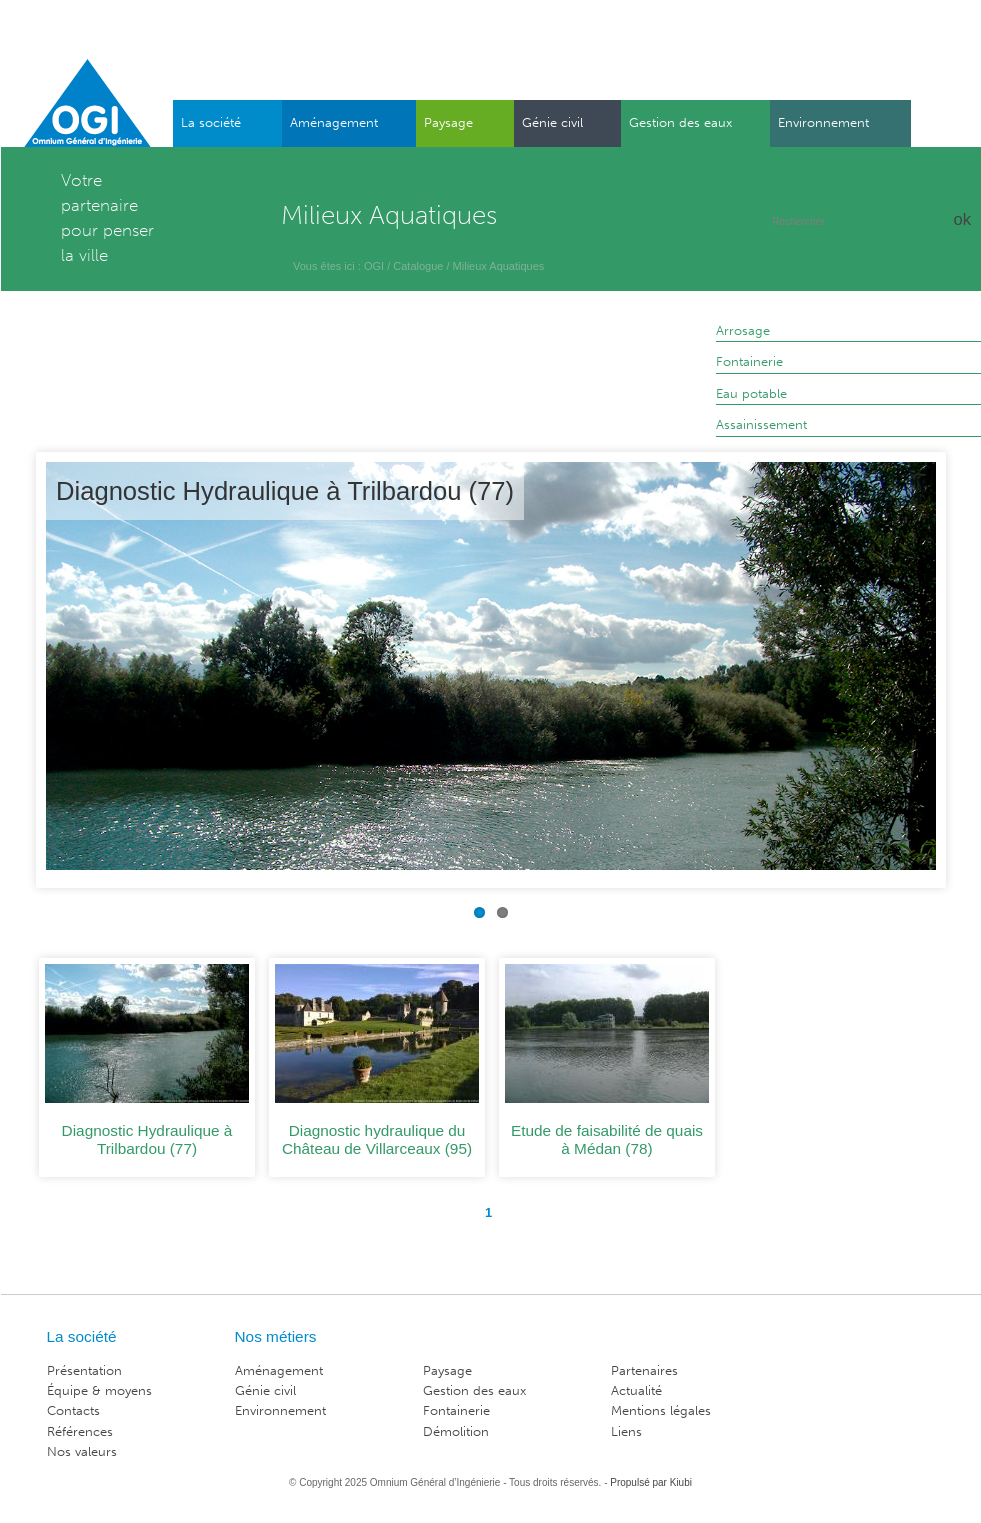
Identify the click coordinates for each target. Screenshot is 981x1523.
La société (211, 122)
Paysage (448, 122)
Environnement (823, 122)
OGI (374, 266)
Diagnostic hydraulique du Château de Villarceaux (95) (377, 1139)
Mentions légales (661, 1410)
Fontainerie (749, 361)
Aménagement (334, 122)
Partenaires (644, 1370)
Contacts (73, 1410)
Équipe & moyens (99, 1390)
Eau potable (751, 393)
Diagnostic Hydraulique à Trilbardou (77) (285, 491)
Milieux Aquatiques (499, 266)
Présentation (84, 1370)
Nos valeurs (82, 1451)
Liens (626, 1431)
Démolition (456, 1431)
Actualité (636, 1390)
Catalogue (418, 266)
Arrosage (743, 330)
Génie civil (552, 122)
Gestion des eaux (680, 122)
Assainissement (761, 424)
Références (80, 1431)
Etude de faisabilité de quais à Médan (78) (607, 1139)
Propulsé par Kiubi (651, 1482)
